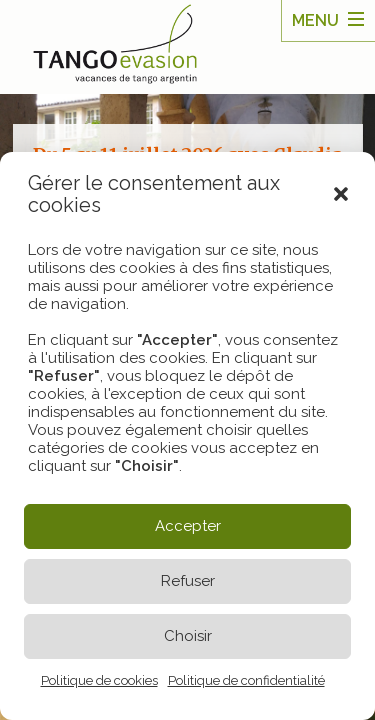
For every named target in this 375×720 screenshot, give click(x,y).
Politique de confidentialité (246, 680)
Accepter (188, 526)
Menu (315, 20)
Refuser (188, 581)
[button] (341, 194)
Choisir (188, 636)
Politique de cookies (99, 680)
